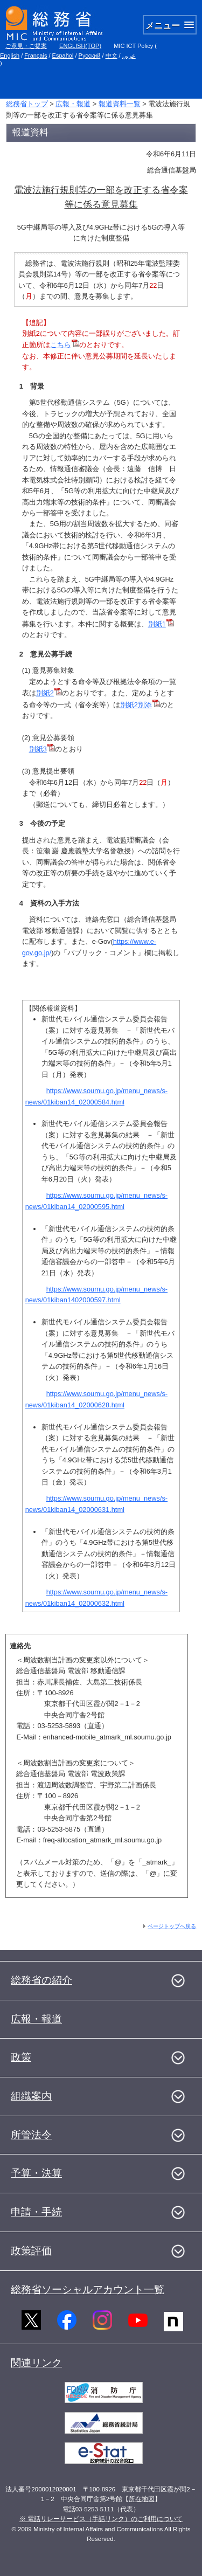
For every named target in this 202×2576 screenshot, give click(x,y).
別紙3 (38, 749)
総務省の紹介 (41, 1980)
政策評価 (31, 2250)
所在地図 (142, 2499)
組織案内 (31, 2096)
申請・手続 (36, 2212)
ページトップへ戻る (172, 1926)
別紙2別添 (136, 705)
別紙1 (157, 624)
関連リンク (36, 2362)
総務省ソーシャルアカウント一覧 (87, 2289)
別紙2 (49, 693)
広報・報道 (72, 104)
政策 (21, 2057)
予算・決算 (36, 2173)
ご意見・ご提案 (26, 46)
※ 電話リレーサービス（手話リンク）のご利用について (101, 2519)
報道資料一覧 (120, 104)
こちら (60, 345)
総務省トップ (27, 104)
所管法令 (31, 2134)
